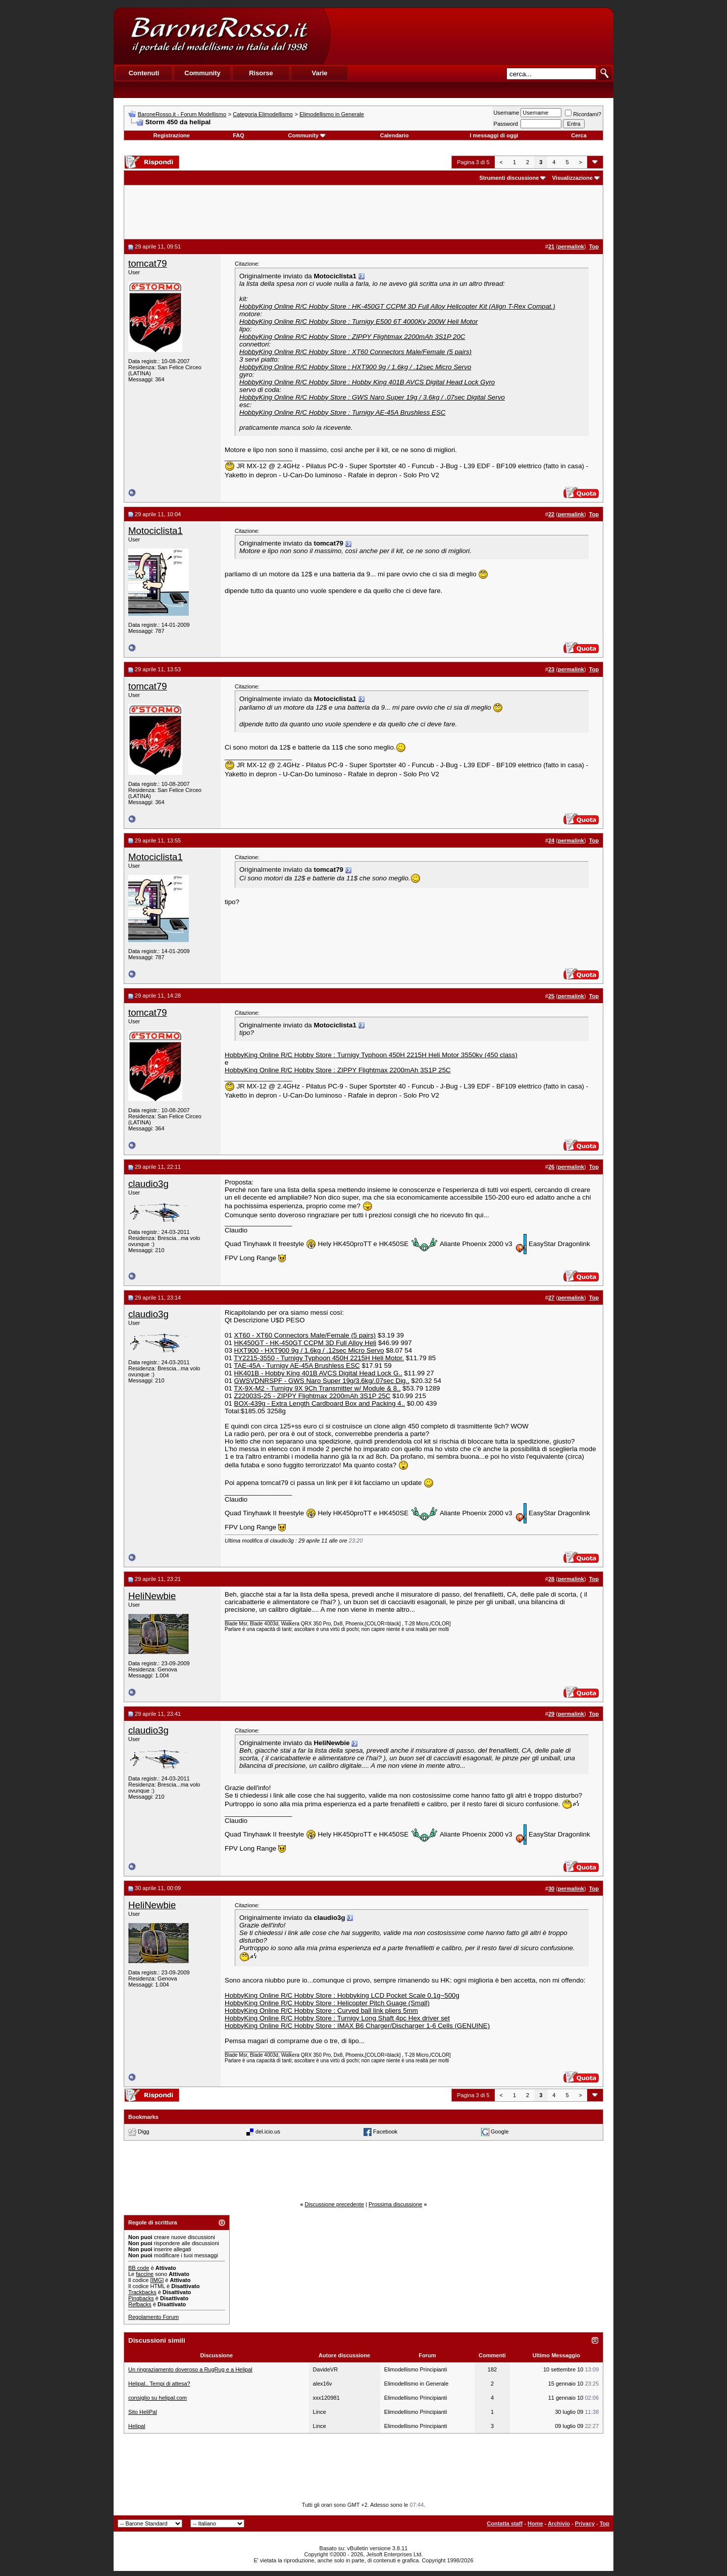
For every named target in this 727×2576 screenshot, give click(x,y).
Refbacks (139, 2304)
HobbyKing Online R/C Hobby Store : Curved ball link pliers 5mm (321, 2010)
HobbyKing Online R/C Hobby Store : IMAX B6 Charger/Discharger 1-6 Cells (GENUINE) (357, 2025)
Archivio (559, 2523)
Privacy (585, 2523)
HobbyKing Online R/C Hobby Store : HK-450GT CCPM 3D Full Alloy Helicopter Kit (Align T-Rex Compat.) (397, 306)
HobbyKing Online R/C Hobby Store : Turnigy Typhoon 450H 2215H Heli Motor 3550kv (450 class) (371, 1055)
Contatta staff (505, 2523)
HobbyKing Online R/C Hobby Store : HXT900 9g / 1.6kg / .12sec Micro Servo (355, 367)
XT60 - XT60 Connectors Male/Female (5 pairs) (305, 1335)
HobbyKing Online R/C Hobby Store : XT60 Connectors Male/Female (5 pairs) (355, 352)
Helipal (136, 2426)
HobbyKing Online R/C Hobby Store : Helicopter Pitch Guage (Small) (327, 2003)
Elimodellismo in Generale (331, 114)
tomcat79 (147, 263)
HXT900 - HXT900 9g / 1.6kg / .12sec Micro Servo (309, 1350)
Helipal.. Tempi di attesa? (159, 2384)
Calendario (394, 135)
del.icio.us (267, 2131)
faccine (144, 2274)
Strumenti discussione (509, 178)
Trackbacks (142, 2292)
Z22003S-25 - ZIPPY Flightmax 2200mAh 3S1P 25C (312, 1396)
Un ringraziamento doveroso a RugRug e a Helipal (190, 2369)
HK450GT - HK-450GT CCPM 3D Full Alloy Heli (305, 1343)
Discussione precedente (334, 2204)
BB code (138, 2268)
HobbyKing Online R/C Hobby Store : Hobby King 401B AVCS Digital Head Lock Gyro (367, 382)
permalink (571, 246)
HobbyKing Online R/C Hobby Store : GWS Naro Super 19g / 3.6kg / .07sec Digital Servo (372, 397)
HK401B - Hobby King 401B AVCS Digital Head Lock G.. (318, 1373)
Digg (143, 2131)
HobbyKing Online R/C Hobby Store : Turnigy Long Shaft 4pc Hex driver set (337, 2018)
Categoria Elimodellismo (263, 114)
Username (507, 113)
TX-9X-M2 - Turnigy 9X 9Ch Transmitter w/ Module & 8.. (317, 1388)
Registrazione (171, 135)
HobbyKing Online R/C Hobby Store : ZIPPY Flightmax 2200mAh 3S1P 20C (352, 336)
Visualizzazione (572, 178)
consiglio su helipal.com (157, 2398)
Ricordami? (583, 114)
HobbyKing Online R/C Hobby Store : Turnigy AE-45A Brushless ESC (342, 412)
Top (604, 2523)
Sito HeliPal (142, 2412)
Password (506, 124)
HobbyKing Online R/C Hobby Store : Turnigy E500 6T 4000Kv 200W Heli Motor (358, 321)
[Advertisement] (471, 36)
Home (535, 2523)
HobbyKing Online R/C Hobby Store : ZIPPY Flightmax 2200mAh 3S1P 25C (338, 1070)
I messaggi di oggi (494, 135)
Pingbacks (141, 2298)
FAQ (238, 135)
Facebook (385, 2131)
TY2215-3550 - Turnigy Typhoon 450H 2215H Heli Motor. (319, 1358)
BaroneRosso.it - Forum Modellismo (182, 114)
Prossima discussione (395, 2204)
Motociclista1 (155, 530)
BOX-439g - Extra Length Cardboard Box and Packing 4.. (319, 1403)
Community (307, 135)
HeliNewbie (152, 1596)
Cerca (579, 135)
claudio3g (148, 1183)
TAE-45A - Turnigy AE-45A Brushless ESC (296, 1365)
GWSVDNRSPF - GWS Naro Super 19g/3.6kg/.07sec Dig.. (321, 1380)
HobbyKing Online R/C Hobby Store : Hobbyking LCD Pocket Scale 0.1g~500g (342, 1995)
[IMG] (157, 2280)
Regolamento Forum (153, 2317)
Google (499, 2131)
